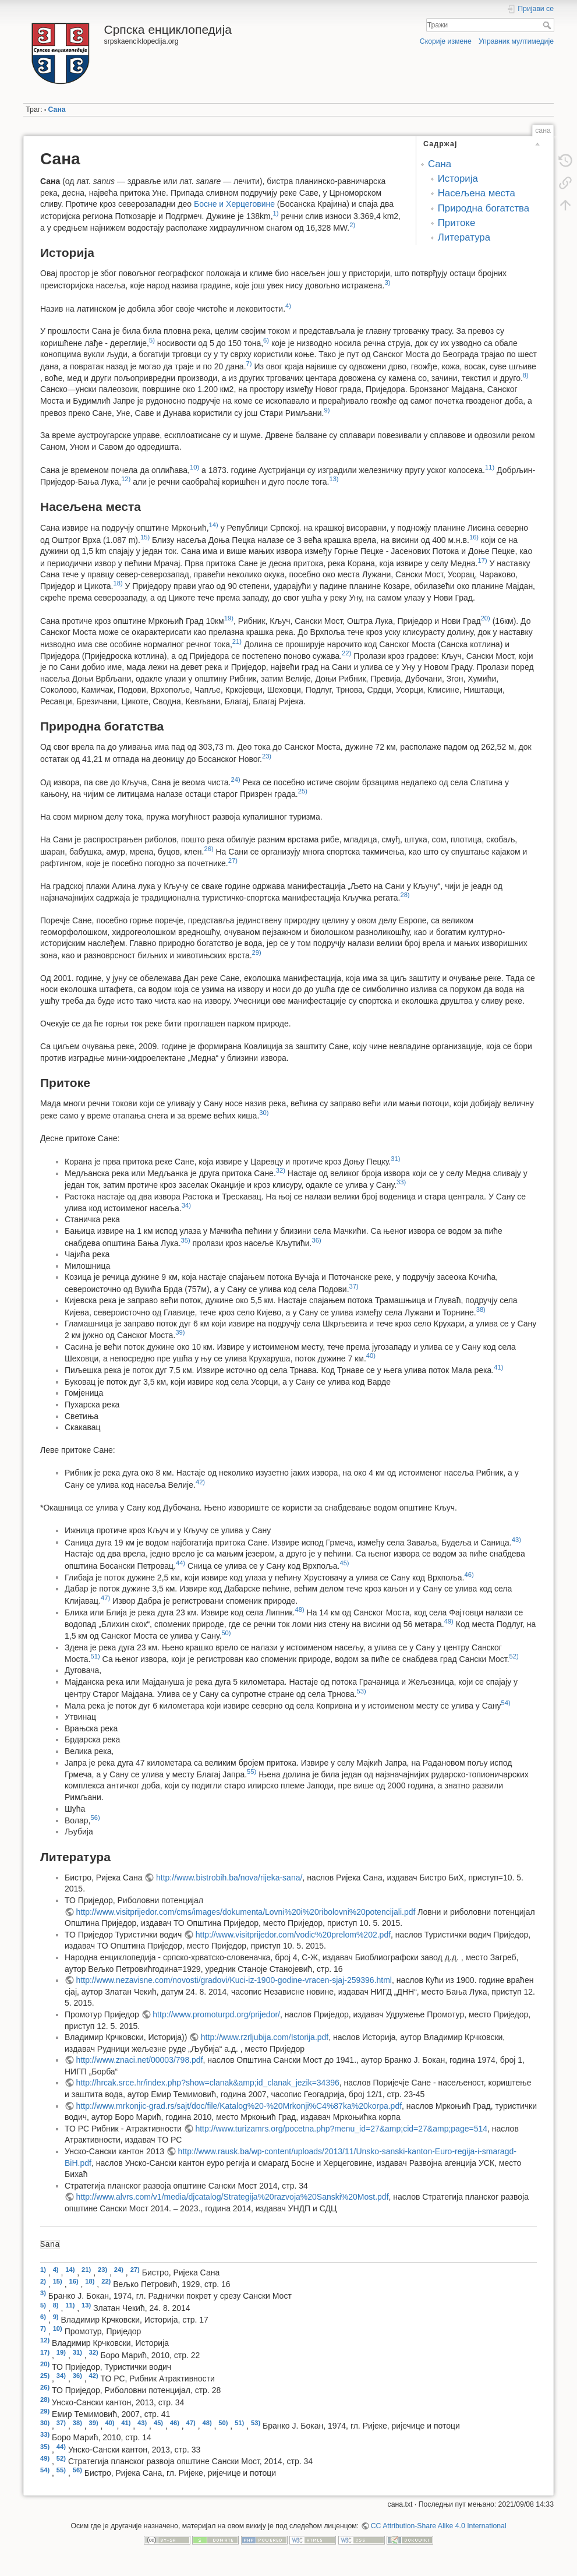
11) (489, 467)
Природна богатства (483, 208)
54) (506, 1702)
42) (200, 1481)
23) (266, 756)
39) (180, 1332)
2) (352, 224)
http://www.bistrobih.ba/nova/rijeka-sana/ (229, 1877)
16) (474, 537)
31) (395, 1158)
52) (514, 1656)
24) (235, 779)
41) (498, 1367)
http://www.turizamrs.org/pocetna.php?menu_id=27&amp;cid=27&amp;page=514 (341, 2128)
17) (482, 560)
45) (344, 1562)
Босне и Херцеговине (234, 204)
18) (117, 583)
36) (316, 1240)
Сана (57, 109)
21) (237, 641)
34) (186, 1205)
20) (485, 618)
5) (152, 340)
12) (125, 478)
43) (516, 1539)
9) (327, 410)
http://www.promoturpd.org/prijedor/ (216, 2014)
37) (354, 1286)
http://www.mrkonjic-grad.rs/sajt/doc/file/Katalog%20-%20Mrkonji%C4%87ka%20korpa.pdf (239, 2106)
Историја (458, 178)
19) (228, 618)
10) (194, 467)
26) (208, 848)
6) (266, 340)
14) (213, 524)
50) (226, 1632)
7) (249, 363)
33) (401, 1181)
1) (276, 213)
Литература (464, 237)
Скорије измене (446, 41)
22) (346, 653)
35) (185, 1240)
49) (449, 1621)
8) (526, 375)
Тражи (548, 25)
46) (468, 1574)
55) (251, 1771)
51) (95, 1656)
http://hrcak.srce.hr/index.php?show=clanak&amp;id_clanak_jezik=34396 (207, 2082)
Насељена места (476, 193)
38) (481, 1309)
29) (256, 952)
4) (288, 305)
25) (302, 791)
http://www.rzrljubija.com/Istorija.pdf (264, 2037)
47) (105, 1597)
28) (404, 894)
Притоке (456, 222)
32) (280, 1170)
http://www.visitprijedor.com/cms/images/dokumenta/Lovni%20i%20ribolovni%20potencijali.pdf (246, 1912)
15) (145, 537)
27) (233, 860)
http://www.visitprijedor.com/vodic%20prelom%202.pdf (293, 1934)
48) (300, 1609)
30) (263, 1112)
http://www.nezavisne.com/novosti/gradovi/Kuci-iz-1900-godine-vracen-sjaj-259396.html (234, 1980)
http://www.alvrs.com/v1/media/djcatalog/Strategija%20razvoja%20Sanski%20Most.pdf (232, 2196)
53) (361, 1691)
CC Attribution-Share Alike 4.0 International (439, 2526)
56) (95, 1817)
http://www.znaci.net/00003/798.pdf (139, 2060)
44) (180, 1562)
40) (371, 1355)
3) (388, 282)
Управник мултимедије (516, 41)
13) (333, 478)
